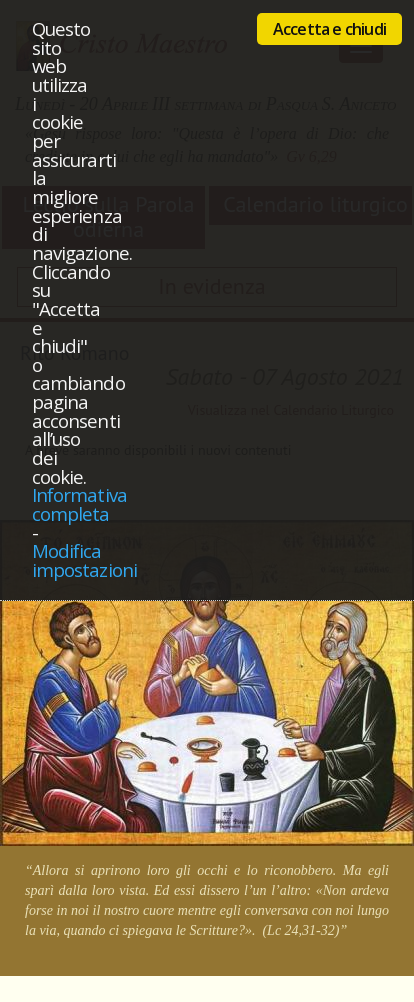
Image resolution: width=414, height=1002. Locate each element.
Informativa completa (79, 504)
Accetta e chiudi (329, 29)
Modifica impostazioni (84, 560)
